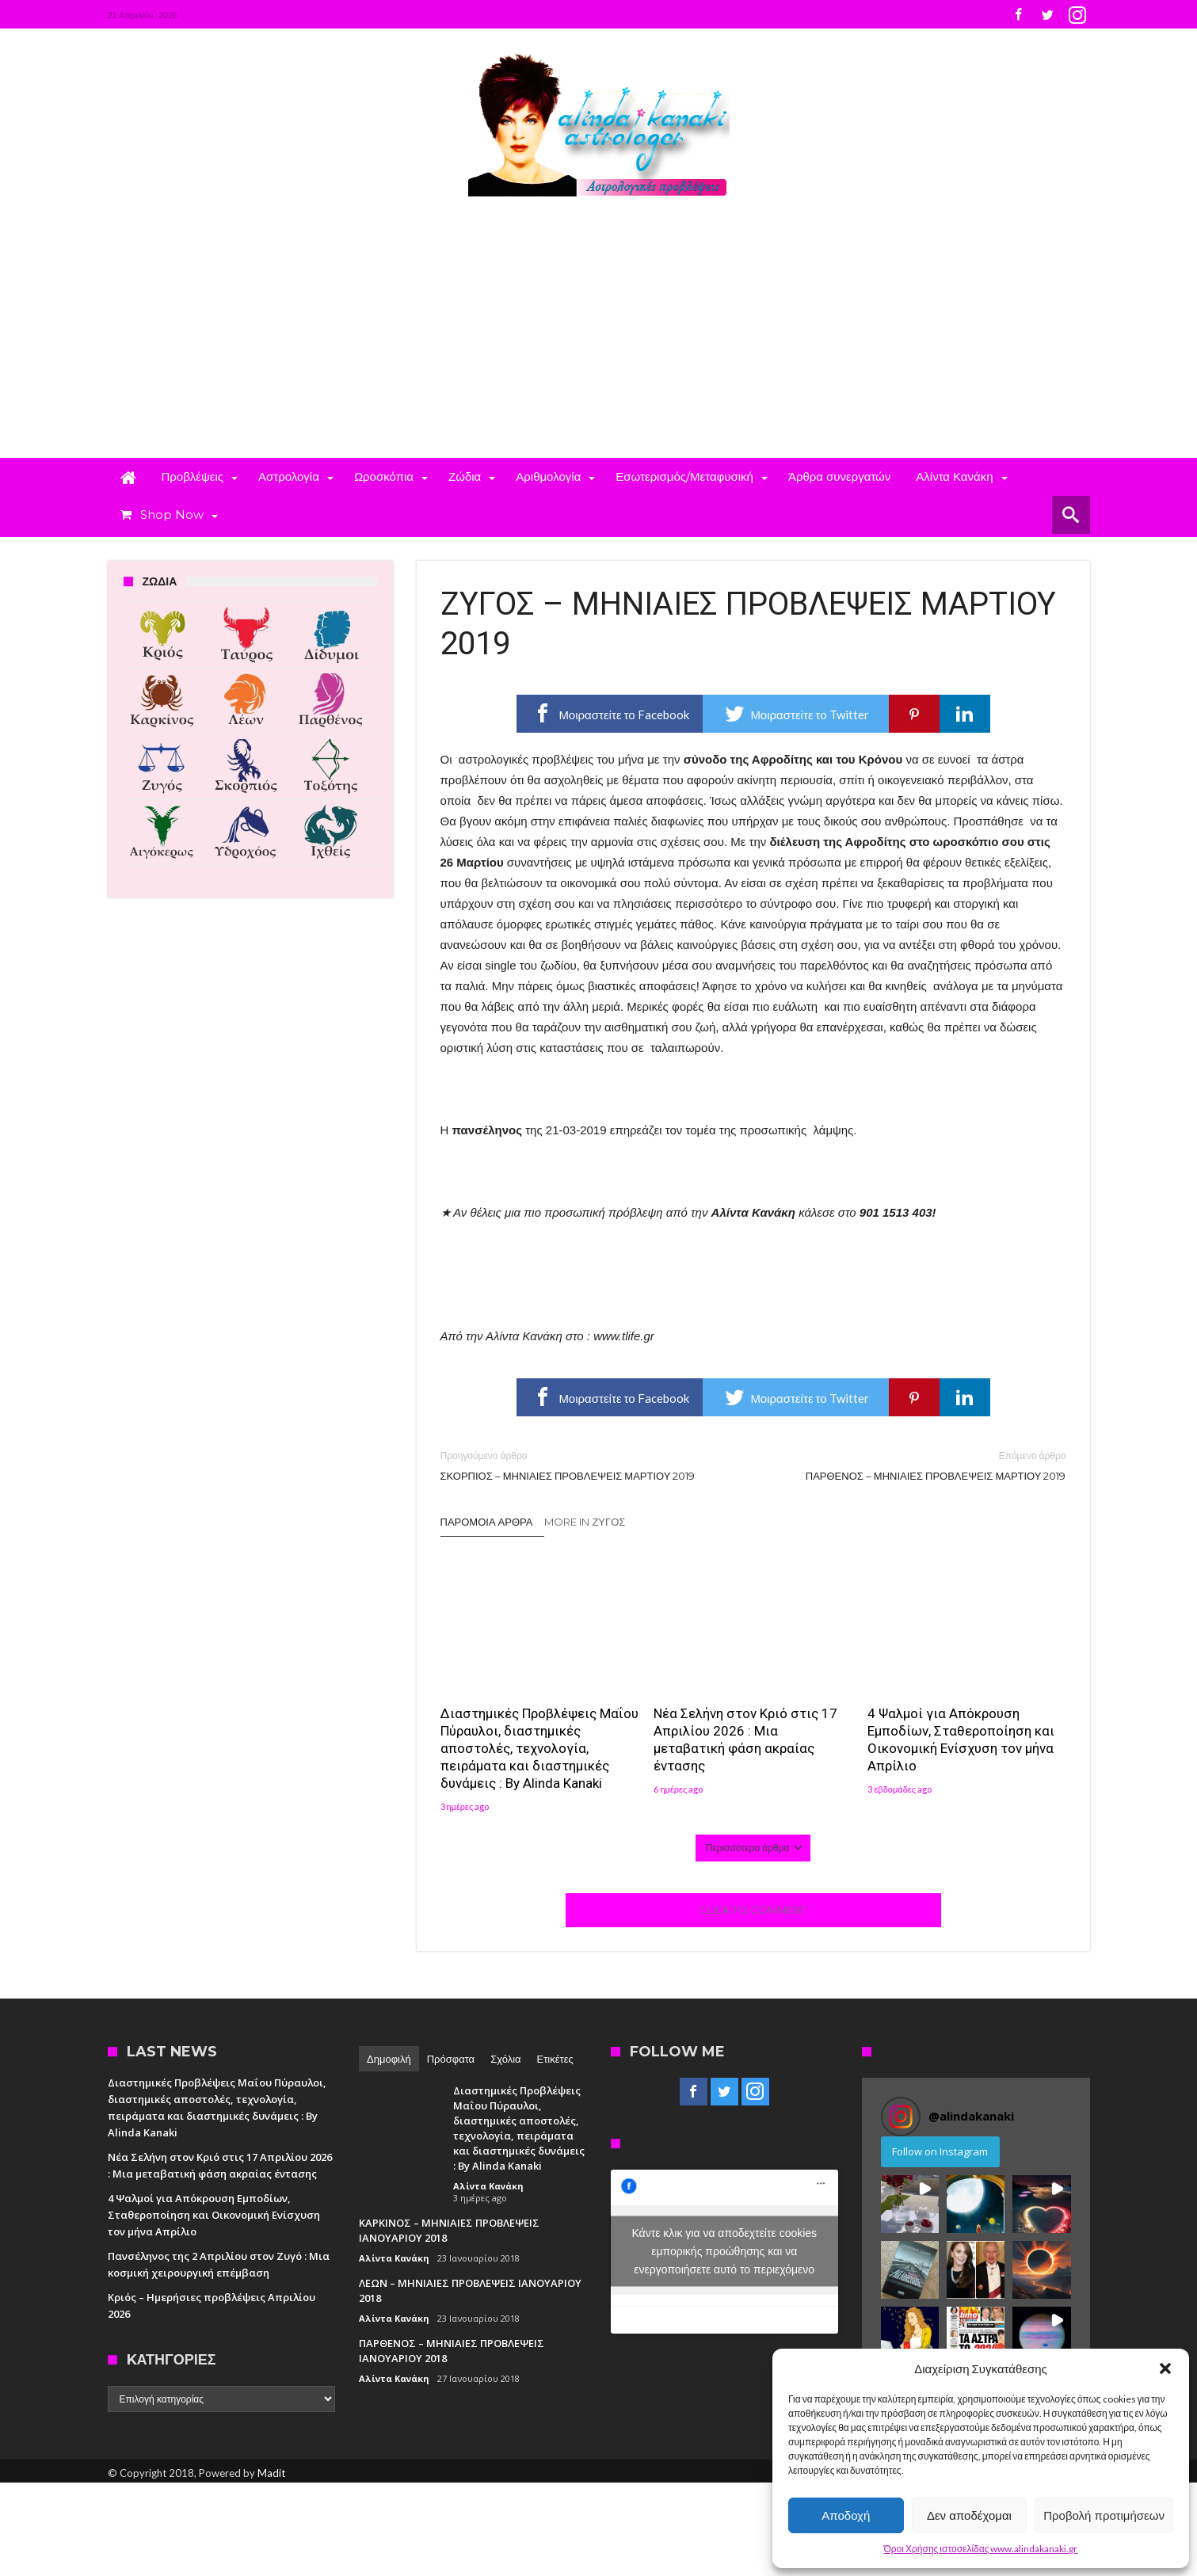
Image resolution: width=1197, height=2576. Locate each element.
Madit (271, 2473)
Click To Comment (753, 1909)
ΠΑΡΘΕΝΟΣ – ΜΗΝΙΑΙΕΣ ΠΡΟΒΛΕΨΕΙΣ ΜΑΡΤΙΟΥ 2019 (921, 1465)
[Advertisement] (599, 339)
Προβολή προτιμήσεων (1104, 2515)
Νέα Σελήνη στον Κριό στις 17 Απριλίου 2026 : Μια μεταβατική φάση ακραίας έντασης (745, 1739)
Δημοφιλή (389, 2058)
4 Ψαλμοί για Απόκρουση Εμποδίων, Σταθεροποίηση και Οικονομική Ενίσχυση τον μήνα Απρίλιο (960, 1739)
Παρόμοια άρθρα (486, 1521)
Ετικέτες (555, 2058)
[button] (1165, 2368)
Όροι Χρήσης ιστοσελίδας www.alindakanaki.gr (981, 2549)
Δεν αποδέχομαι (969, 2515)
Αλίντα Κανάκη (488, 2186)
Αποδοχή (846, 2515)
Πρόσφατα (451, 2058)
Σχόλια (505, 2058)
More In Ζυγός (584, 1521)
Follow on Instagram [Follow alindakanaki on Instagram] (940, 2151)
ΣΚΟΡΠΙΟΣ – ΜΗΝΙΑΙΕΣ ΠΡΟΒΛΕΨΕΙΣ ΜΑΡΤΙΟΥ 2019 (585, 1465)
